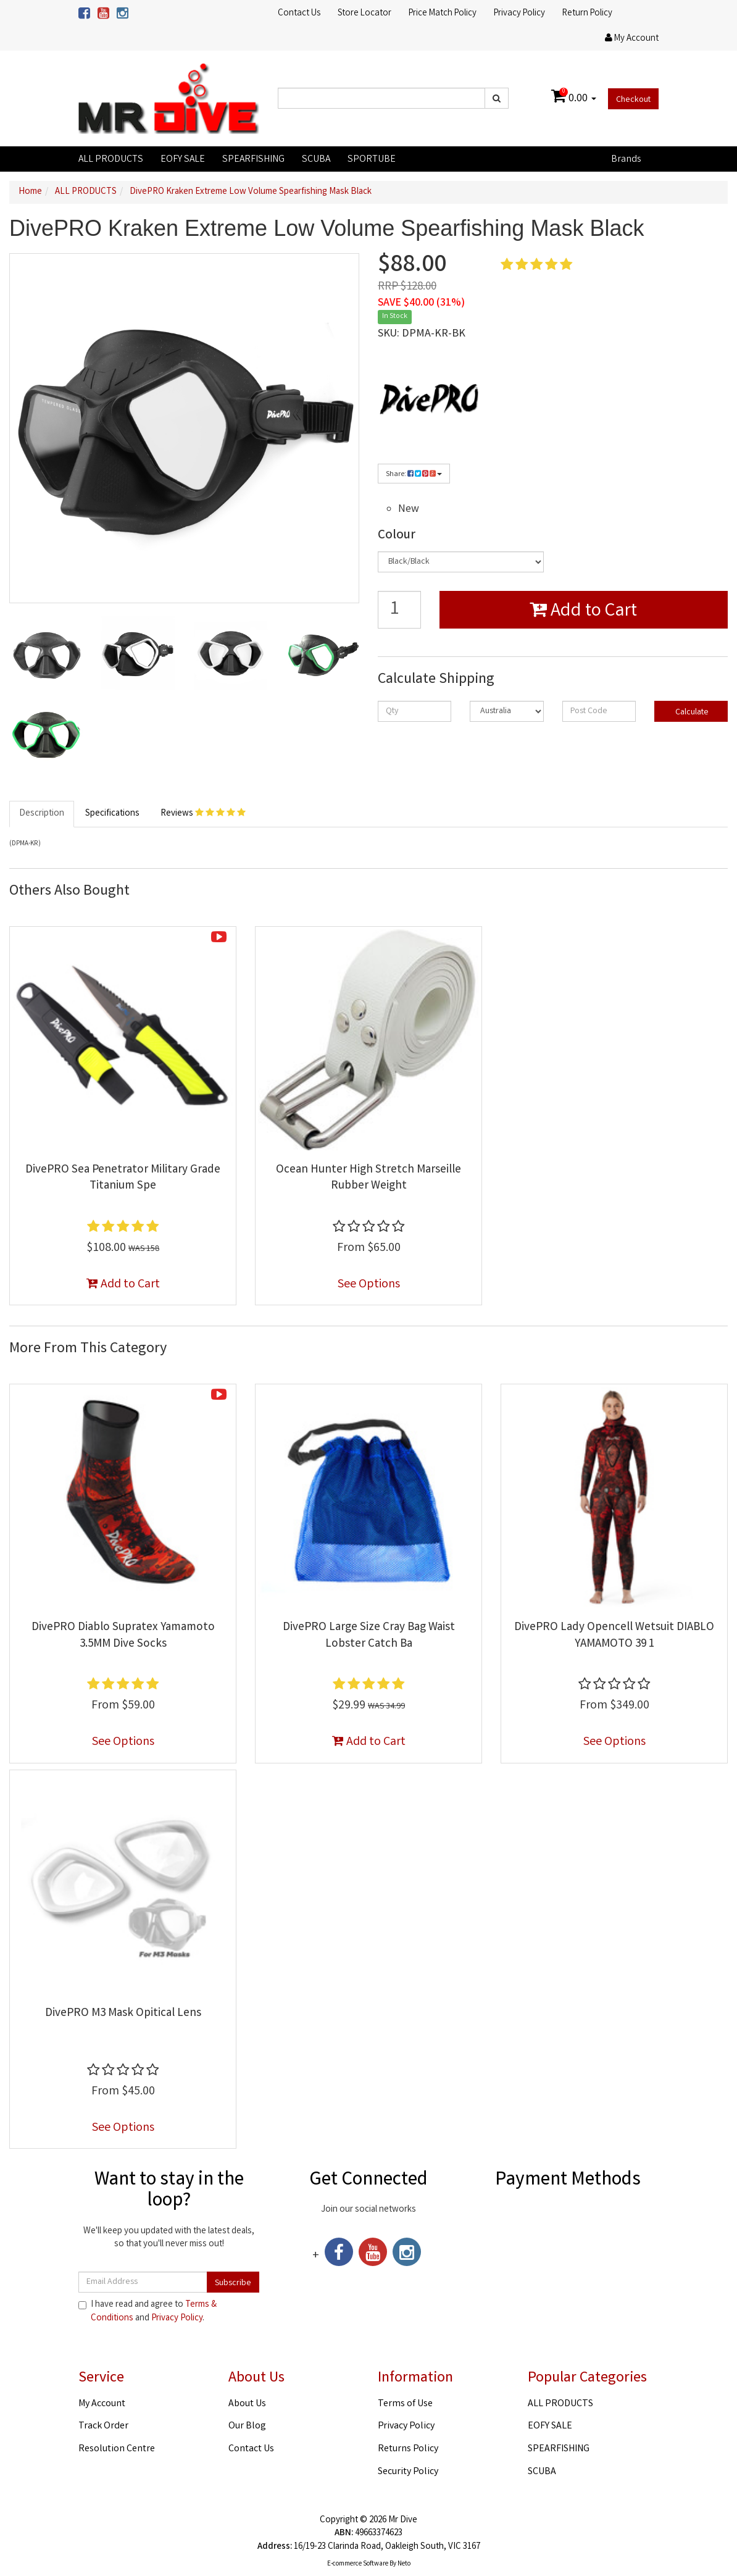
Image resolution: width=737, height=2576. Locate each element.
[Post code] (599, 711)
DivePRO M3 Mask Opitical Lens (123, 2013)
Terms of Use (405, 2404)
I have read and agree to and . (147, 2312)
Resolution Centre (116, 2449)
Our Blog (247, 2426)
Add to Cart (583, 611)
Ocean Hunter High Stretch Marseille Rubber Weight (368, 1178)
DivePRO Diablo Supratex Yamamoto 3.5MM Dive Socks (123, 1636)
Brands (626, 160)
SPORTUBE (372, 160)
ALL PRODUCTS (110, 160)
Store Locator (364, 13)
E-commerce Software (357, 2564)
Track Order (103, 2426)
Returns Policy (408, 2449)
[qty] (414, 711)
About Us (247, 2404)
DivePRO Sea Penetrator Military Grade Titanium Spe (122, 1178)
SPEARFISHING (253, 160)
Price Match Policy (443, 13)
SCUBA (316, 160)
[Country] (506, 711)
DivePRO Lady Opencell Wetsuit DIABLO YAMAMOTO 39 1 (614, 1636)
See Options (369, 1285)
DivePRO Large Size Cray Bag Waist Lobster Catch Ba (369, 1636)
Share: (414, 474)
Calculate (691, 712)
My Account (101, 2404)
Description (41, 814)
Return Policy (587, 13)
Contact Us (299, 13)
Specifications (112, 814)
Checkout (633, 100)
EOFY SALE (182, 160)
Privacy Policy (519, 13)
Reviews (203, 814)
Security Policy (408, 2472)
